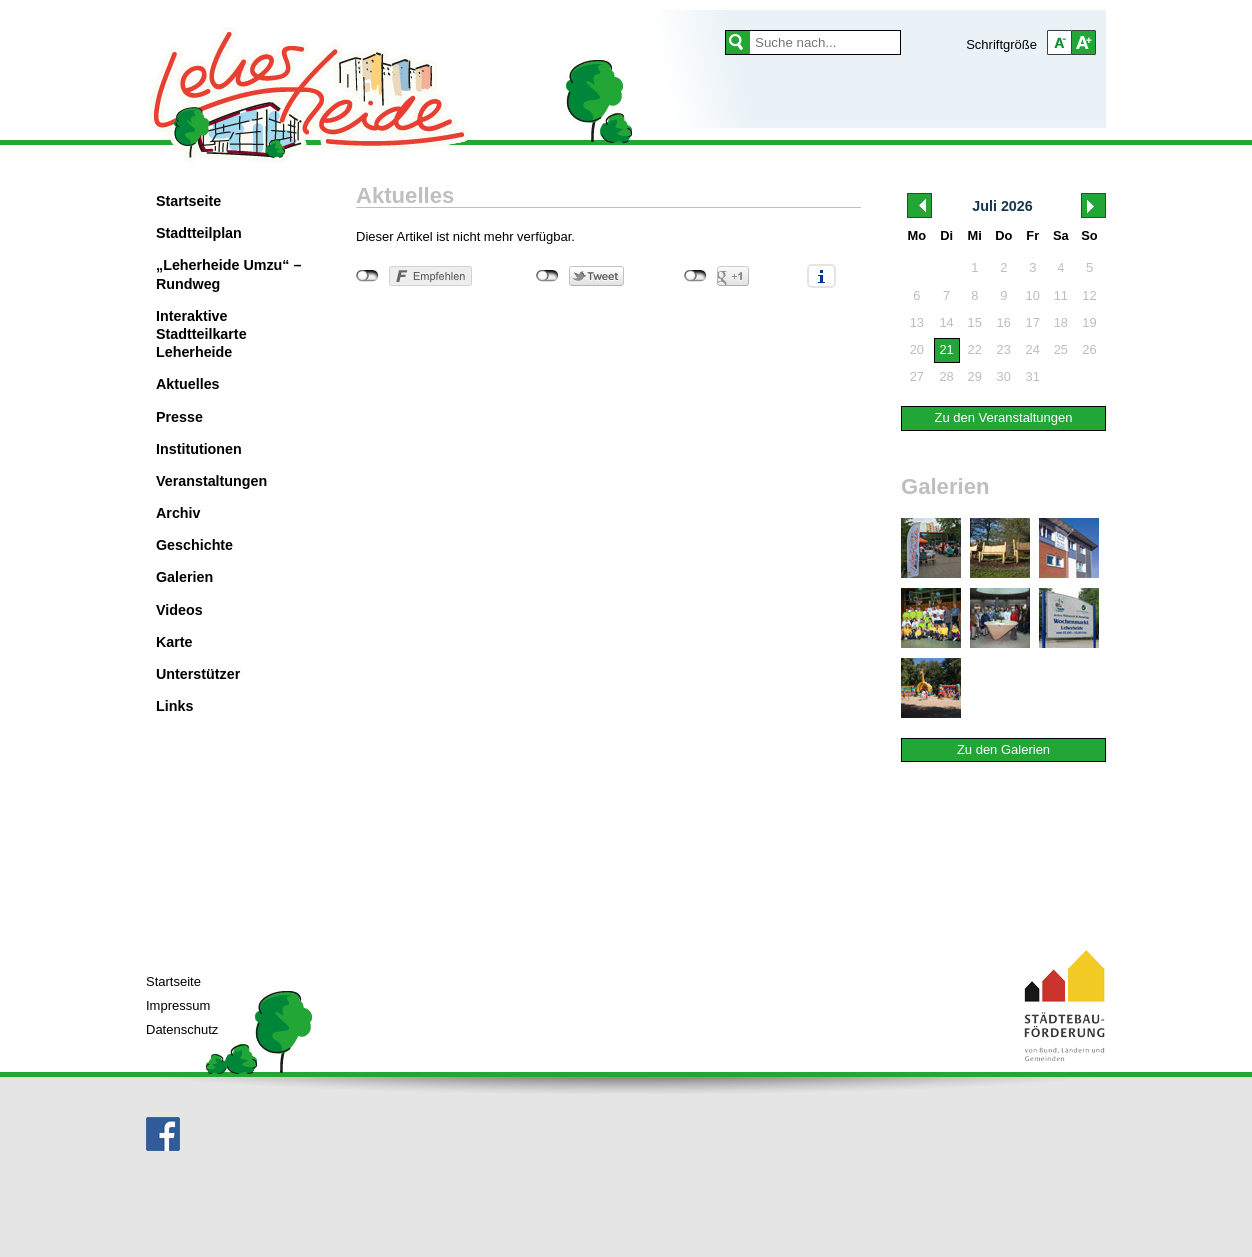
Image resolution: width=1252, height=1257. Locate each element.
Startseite (188, 201)
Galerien (184, 577)
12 (1089, 295)
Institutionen (199, 449)
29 (975, 376)
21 (946, 349)
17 (1033, 322)
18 (1061, 322)
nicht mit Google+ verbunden (695, 276)
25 (1061, 349)
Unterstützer (198, 674)
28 (946, 376)
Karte (174, 642)
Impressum (178, 1005)
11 (1061, 295)
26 (1089, 349)
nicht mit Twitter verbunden (547, 276)
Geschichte (194, 545)
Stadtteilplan (199, 233)
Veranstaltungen (211, 481)
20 (917, 349)
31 (1033, 376)
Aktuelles (188, 384)
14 (946, 322)
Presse (179, 417)
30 (1004, 376)
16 (1004, 322)
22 (975, 349)
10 (1033, 295)
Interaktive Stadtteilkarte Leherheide (201, 334)
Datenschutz (182, 1029)
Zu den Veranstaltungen (1003, 417)
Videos (179, 610)
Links (174, 706)
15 (975, 322)
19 (1089, 322)
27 (917, 376)
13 (917, 322)
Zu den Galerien (1003, 749)
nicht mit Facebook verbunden (367, 276)
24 (1033, 349)
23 (1004, 349)
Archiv (178, 513)
